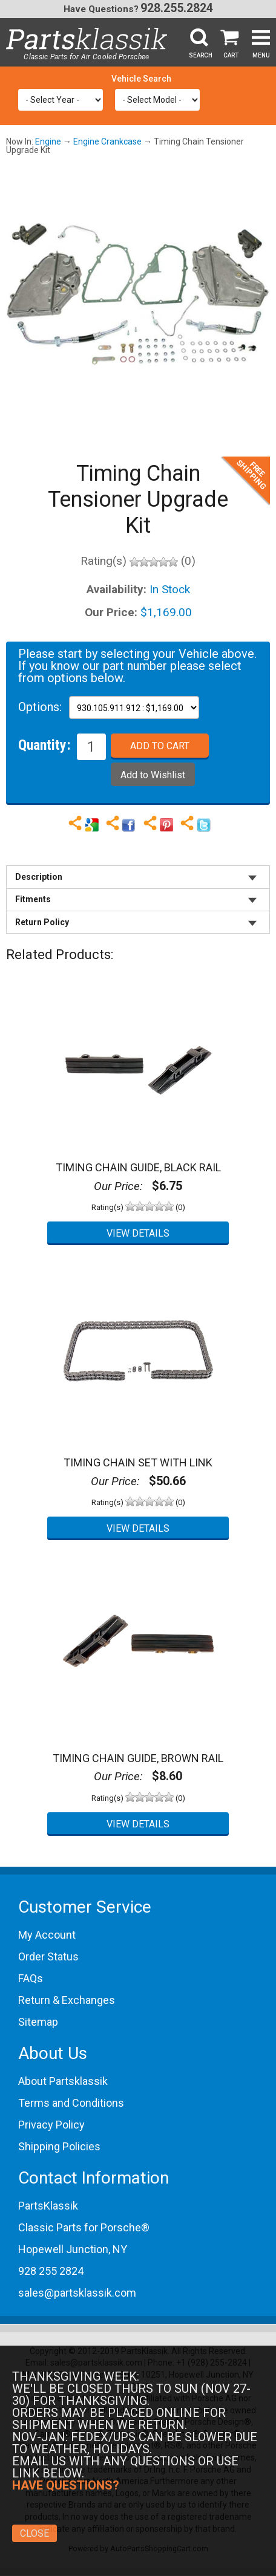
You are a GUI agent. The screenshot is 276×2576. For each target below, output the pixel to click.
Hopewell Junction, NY (72, 2249)
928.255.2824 (176, 8)
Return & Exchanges (66, 2000)
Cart (230, 55)
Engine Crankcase (107, 141)
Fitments (33, 899)
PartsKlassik (48, 2205)
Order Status (48, 1956)
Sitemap (38, 2021)
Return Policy (42, 922)
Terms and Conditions (71, 2102)
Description (38, 877)
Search (200, 55)
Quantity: (44, 744)
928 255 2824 (51, 2271)
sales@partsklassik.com (77, 2292)
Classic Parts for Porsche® (84, 2227)
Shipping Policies (59, 2146)
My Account (47, 1934)
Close (34, 2533)
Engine (48, 141)
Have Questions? (101, 9)
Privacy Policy (51, 2124)
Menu (261, 55)
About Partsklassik (63, 2081)
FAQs (30, 1978)
